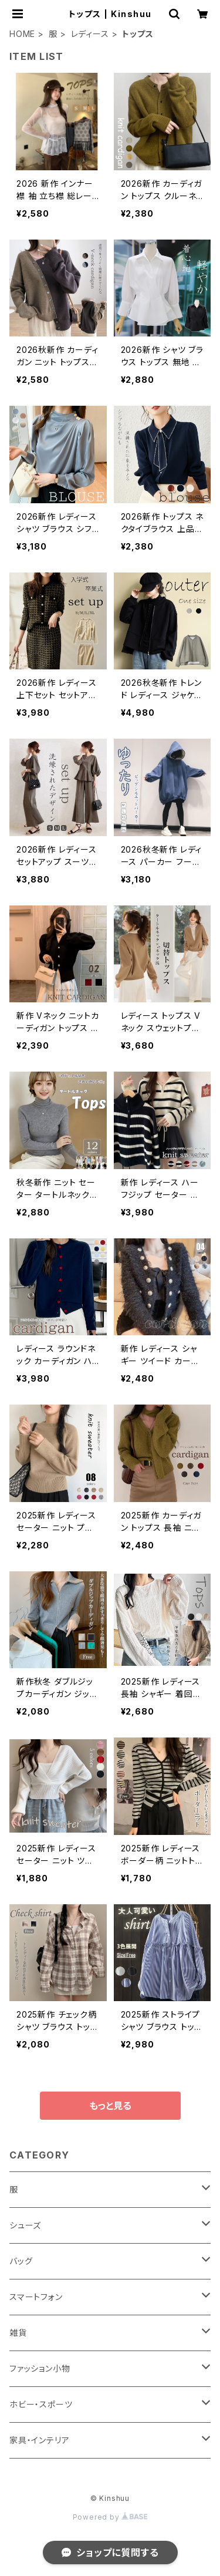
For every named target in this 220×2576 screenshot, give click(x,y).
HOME (22, 34)
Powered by (110, 2517)
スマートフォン (36, 2297)
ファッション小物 (39, 2368)
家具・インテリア (39, 2440)
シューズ (25, 2225)
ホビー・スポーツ (40, 2404)
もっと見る (110, 2106)
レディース (90, 34)
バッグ (20, 2261)
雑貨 (18, 2333)
